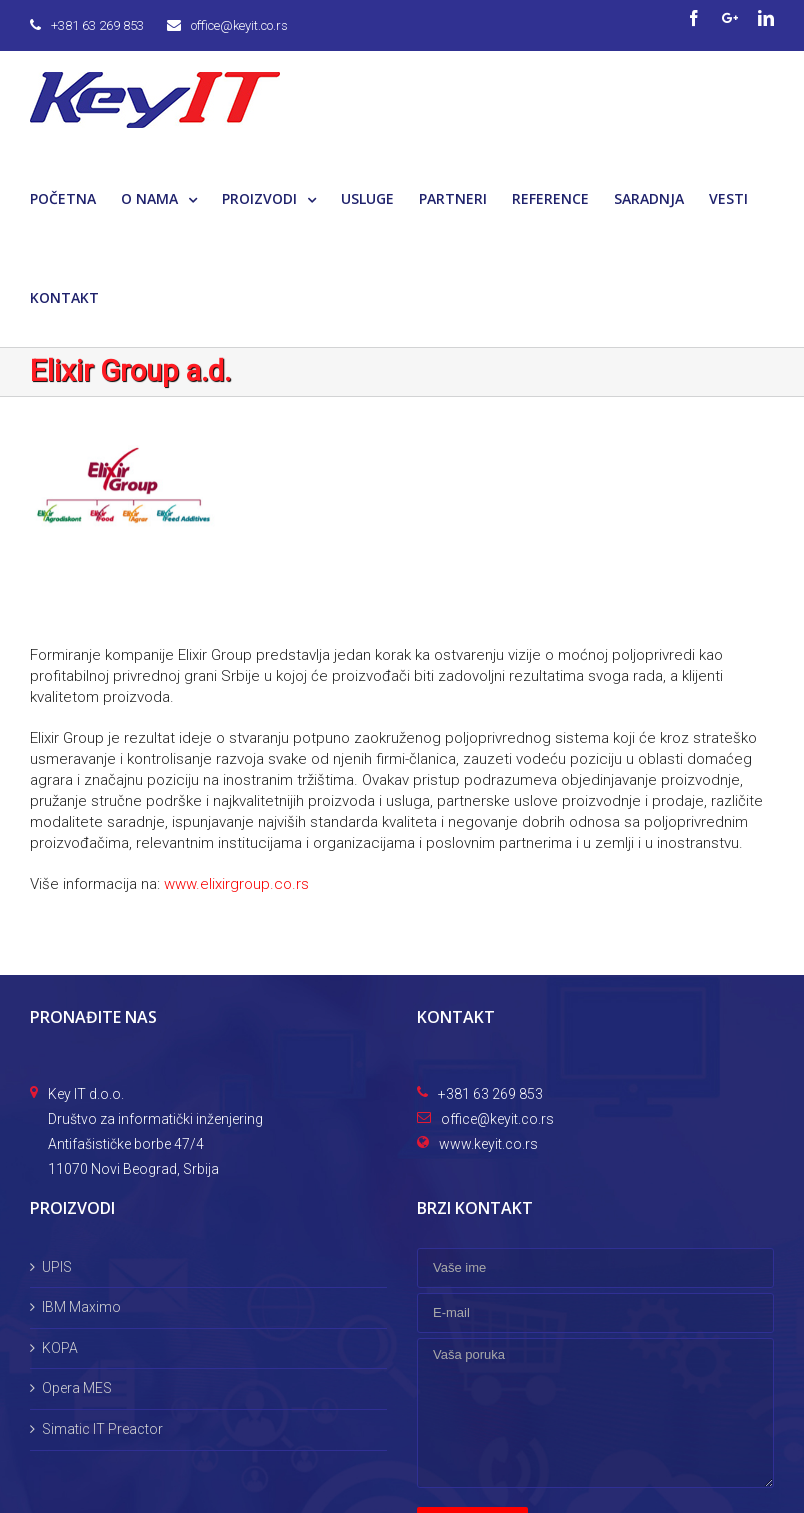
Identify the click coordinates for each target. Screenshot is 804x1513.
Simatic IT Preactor (102, 1429)
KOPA (60, 1348)
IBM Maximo (81, 1307)
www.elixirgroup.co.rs (236, 884)
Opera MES (77, 1388)
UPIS (57, 1267)
